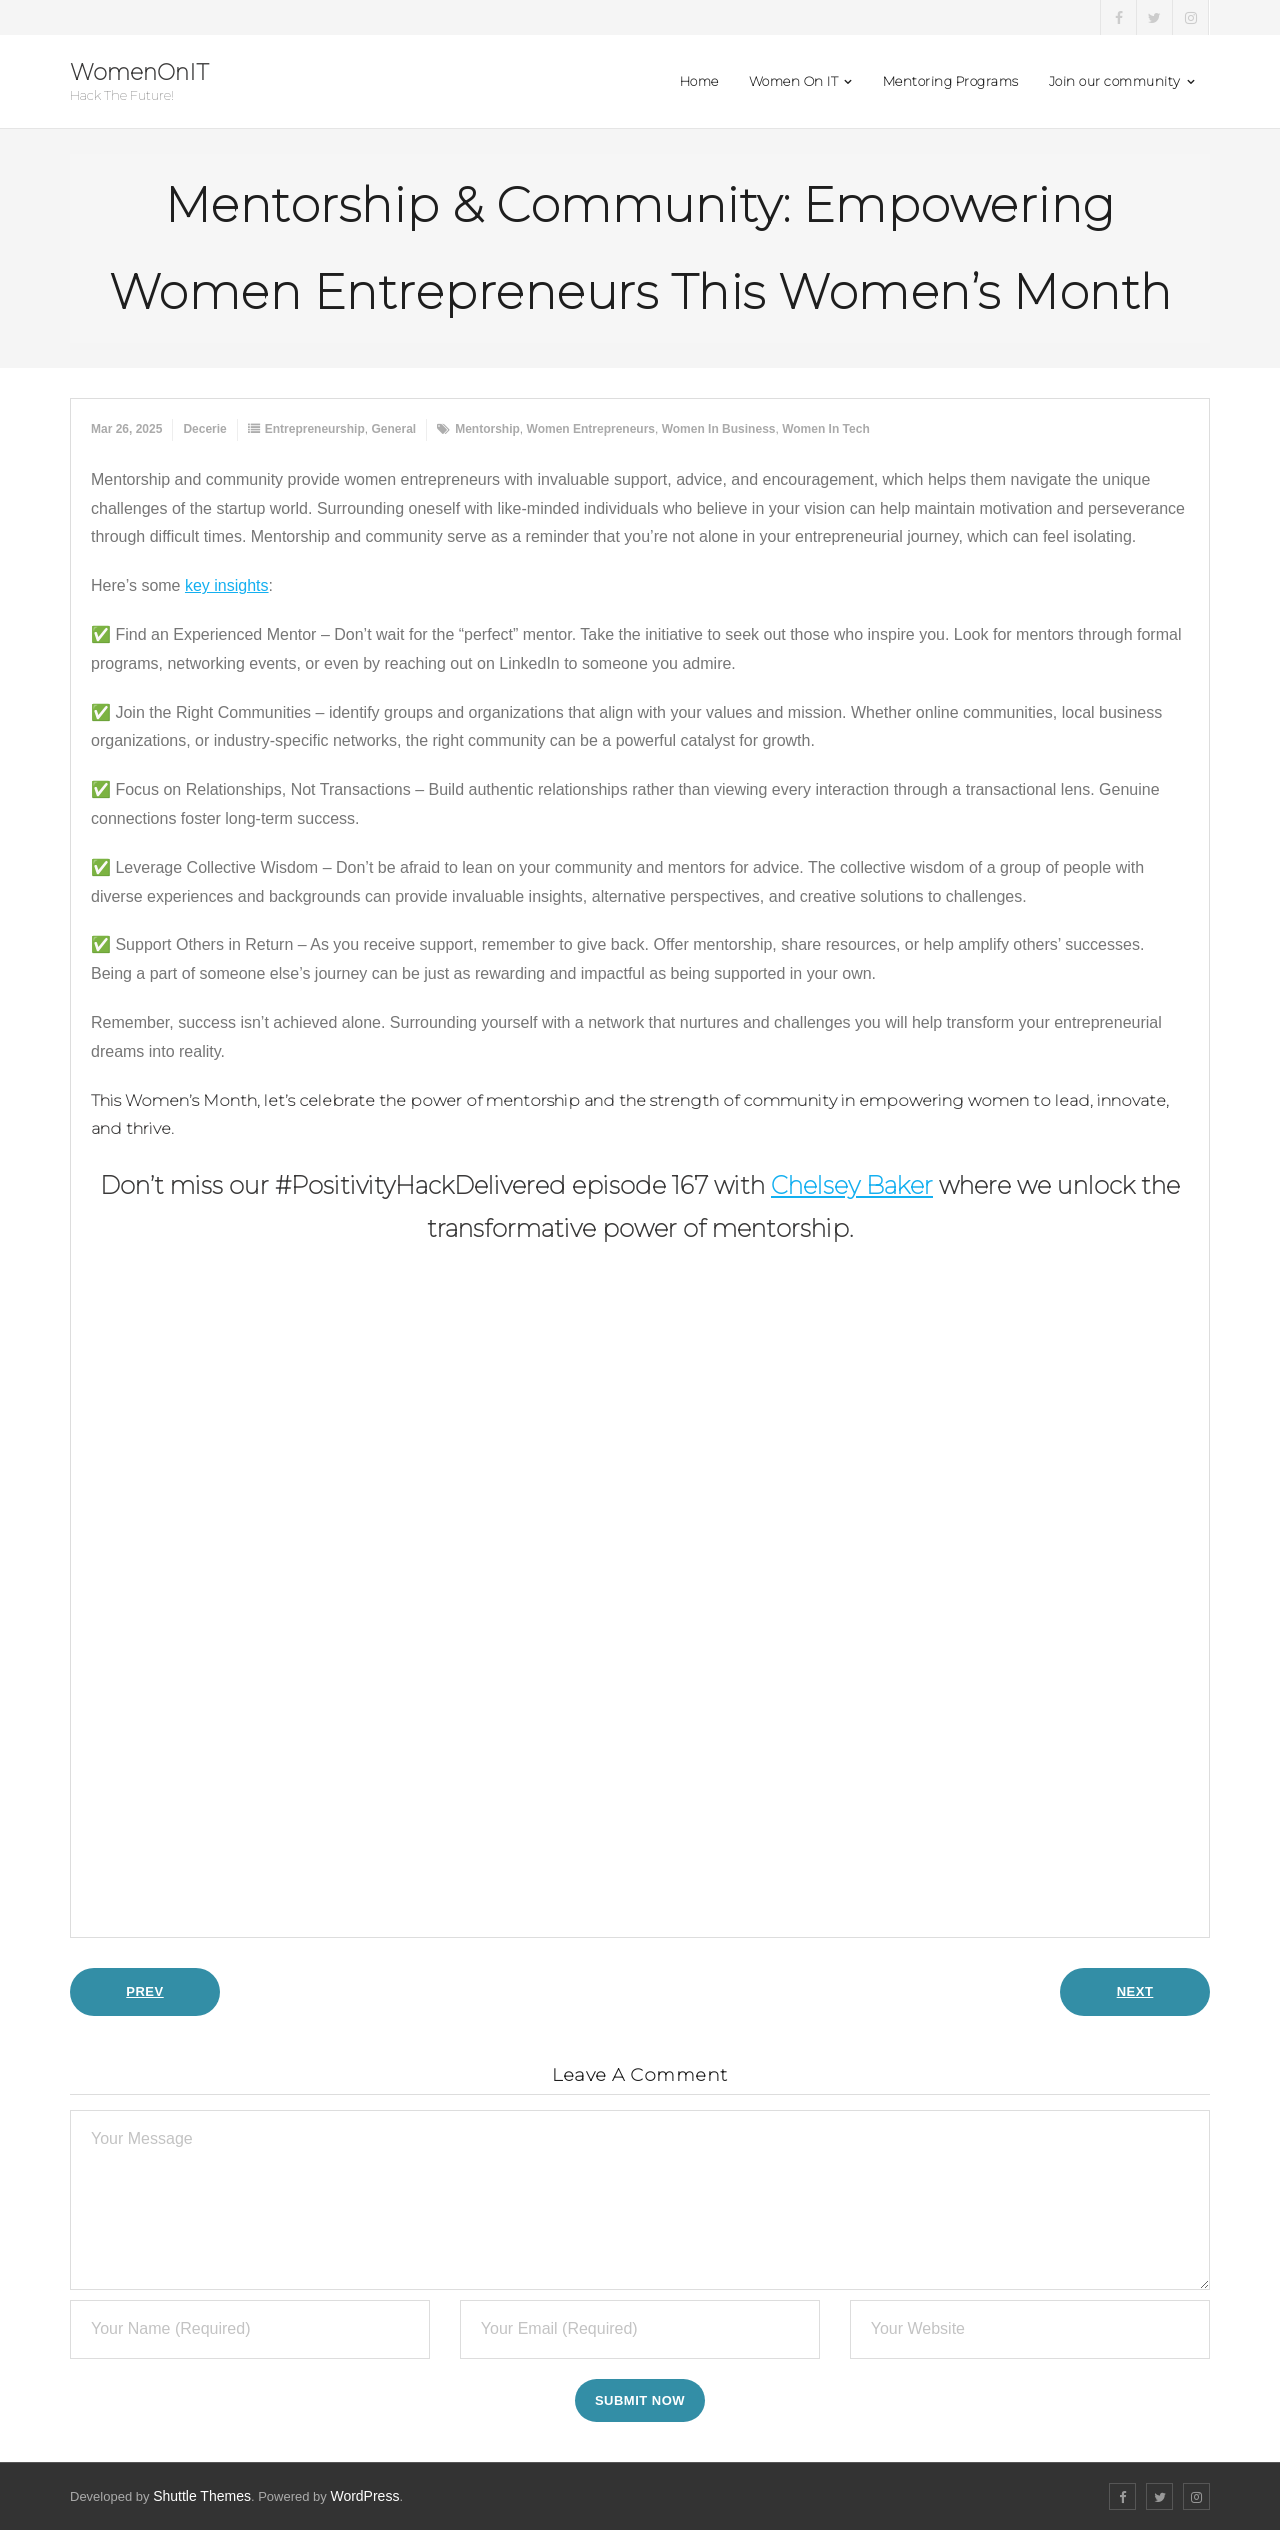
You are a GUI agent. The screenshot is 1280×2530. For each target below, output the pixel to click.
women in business (719, 429)
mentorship (487, 429)
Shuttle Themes (202, 2496)
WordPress (364, 2496)
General (393, 429)
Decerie (204, 429)
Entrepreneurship (315, 429)
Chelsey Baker (852, 1185)
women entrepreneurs (591, 429)
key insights (227, 585)
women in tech (826, 429)
